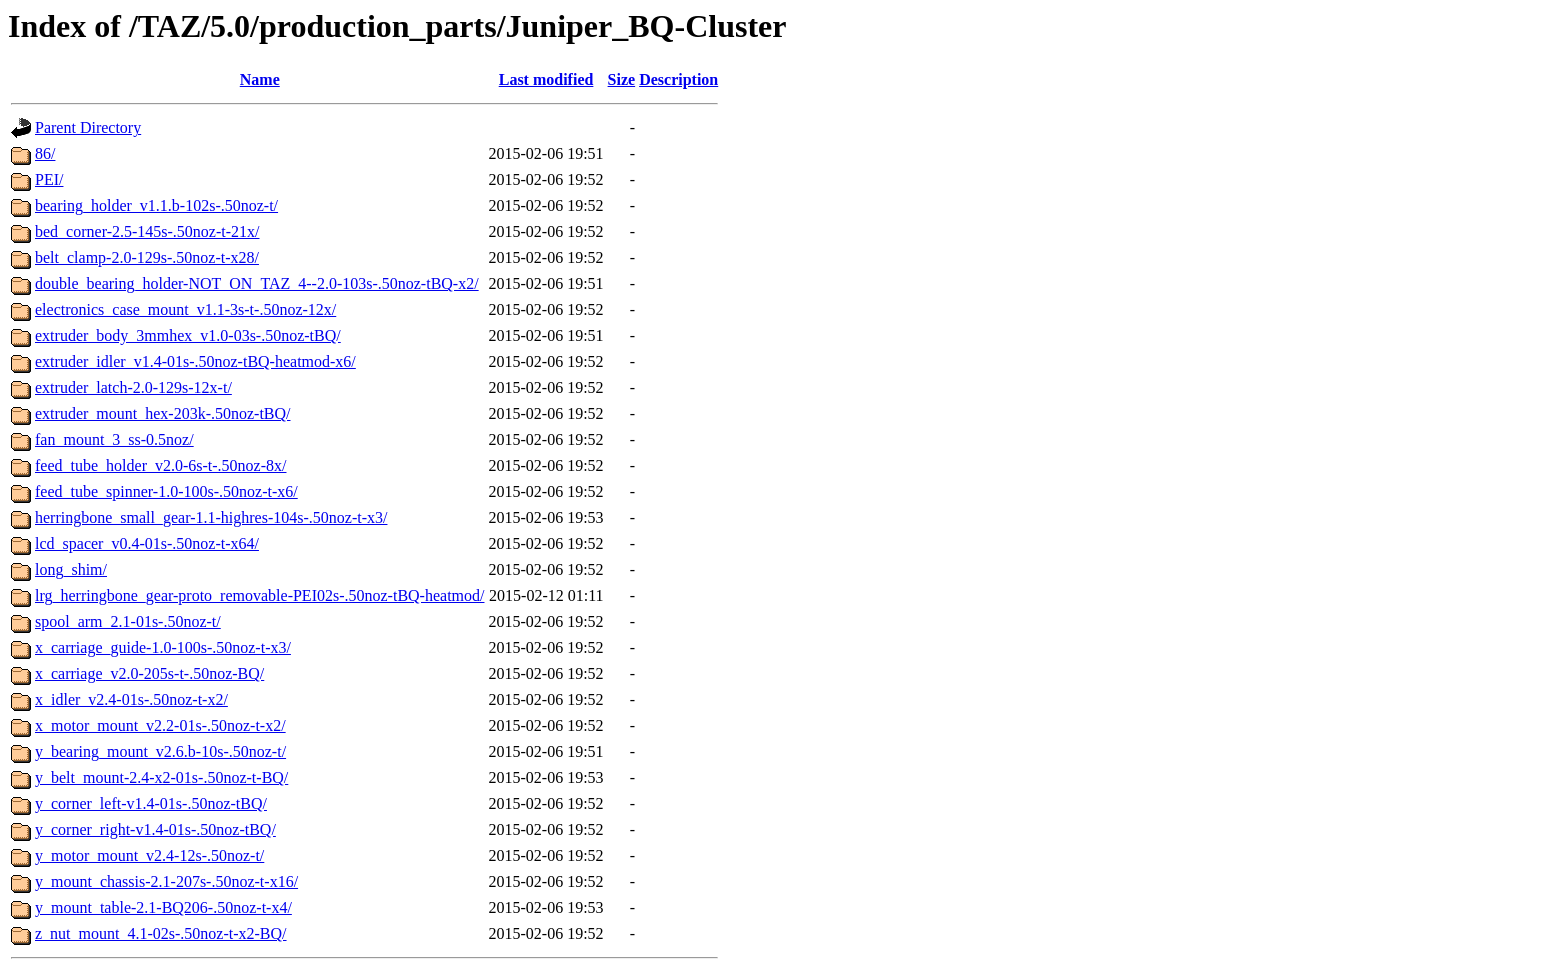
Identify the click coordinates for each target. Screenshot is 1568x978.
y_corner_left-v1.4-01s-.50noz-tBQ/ (151, 803)
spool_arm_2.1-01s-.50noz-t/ (128, 621)
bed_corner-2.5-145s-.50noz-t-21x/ (147, 231)
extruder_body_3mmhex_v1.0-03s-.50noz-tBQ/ (188, 335)
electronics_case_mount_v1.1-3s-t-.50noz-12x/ (185, 309)
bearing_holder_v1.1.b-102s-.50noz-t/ (156, 205)
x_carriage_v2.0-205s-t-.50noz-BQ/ (149, 673)
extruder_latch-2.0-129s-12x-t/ (133, 387)
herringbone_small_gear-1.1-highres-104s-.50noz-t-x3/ (211, 517)
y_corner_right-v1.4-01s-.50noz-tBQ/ (155, 829)
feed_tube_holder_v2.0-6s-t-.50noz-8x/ (160, 465)
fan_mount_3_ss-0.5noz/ (114, 439)
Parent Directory (88, 127)
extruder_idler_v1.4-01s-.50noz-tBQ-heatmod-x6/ (195, 361)
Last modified (546, 79)
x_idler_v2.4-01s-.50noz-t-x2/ (131, 699)
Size (622, 79)
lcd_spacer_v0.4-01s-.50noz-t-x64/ (147, 543)
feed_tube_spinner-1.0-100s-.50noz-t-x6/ (166, 491)
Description (678, 79)
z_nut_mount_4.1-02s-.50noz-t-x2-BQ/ (161, 933)
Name (260, 79)
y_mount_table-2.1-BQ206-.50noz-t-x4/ (163, 907)
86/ (45, 153)
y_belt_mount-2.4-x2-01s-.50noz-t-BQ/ (161, 777)
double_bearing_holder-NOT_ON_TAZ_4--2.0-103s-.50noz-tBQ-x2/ (257, 283)
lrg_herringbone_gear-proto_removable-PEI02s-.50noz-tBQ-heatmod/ (259, 595)
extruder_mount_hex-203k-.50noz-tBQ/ (163, 413)
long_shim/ (71, 569)
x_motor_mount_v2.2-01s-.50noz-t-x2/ (160, 725)
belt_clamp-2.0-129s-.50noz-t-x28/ (147, 257)
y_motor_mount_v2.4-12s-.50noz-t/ (149, 855)
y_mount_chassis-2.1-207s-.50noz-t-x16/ (166, 881)
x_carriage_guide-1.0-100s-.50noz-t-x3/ (163, 647)
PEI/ (49, 179)
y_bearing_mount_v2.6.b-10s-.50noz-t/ (160, 751)
